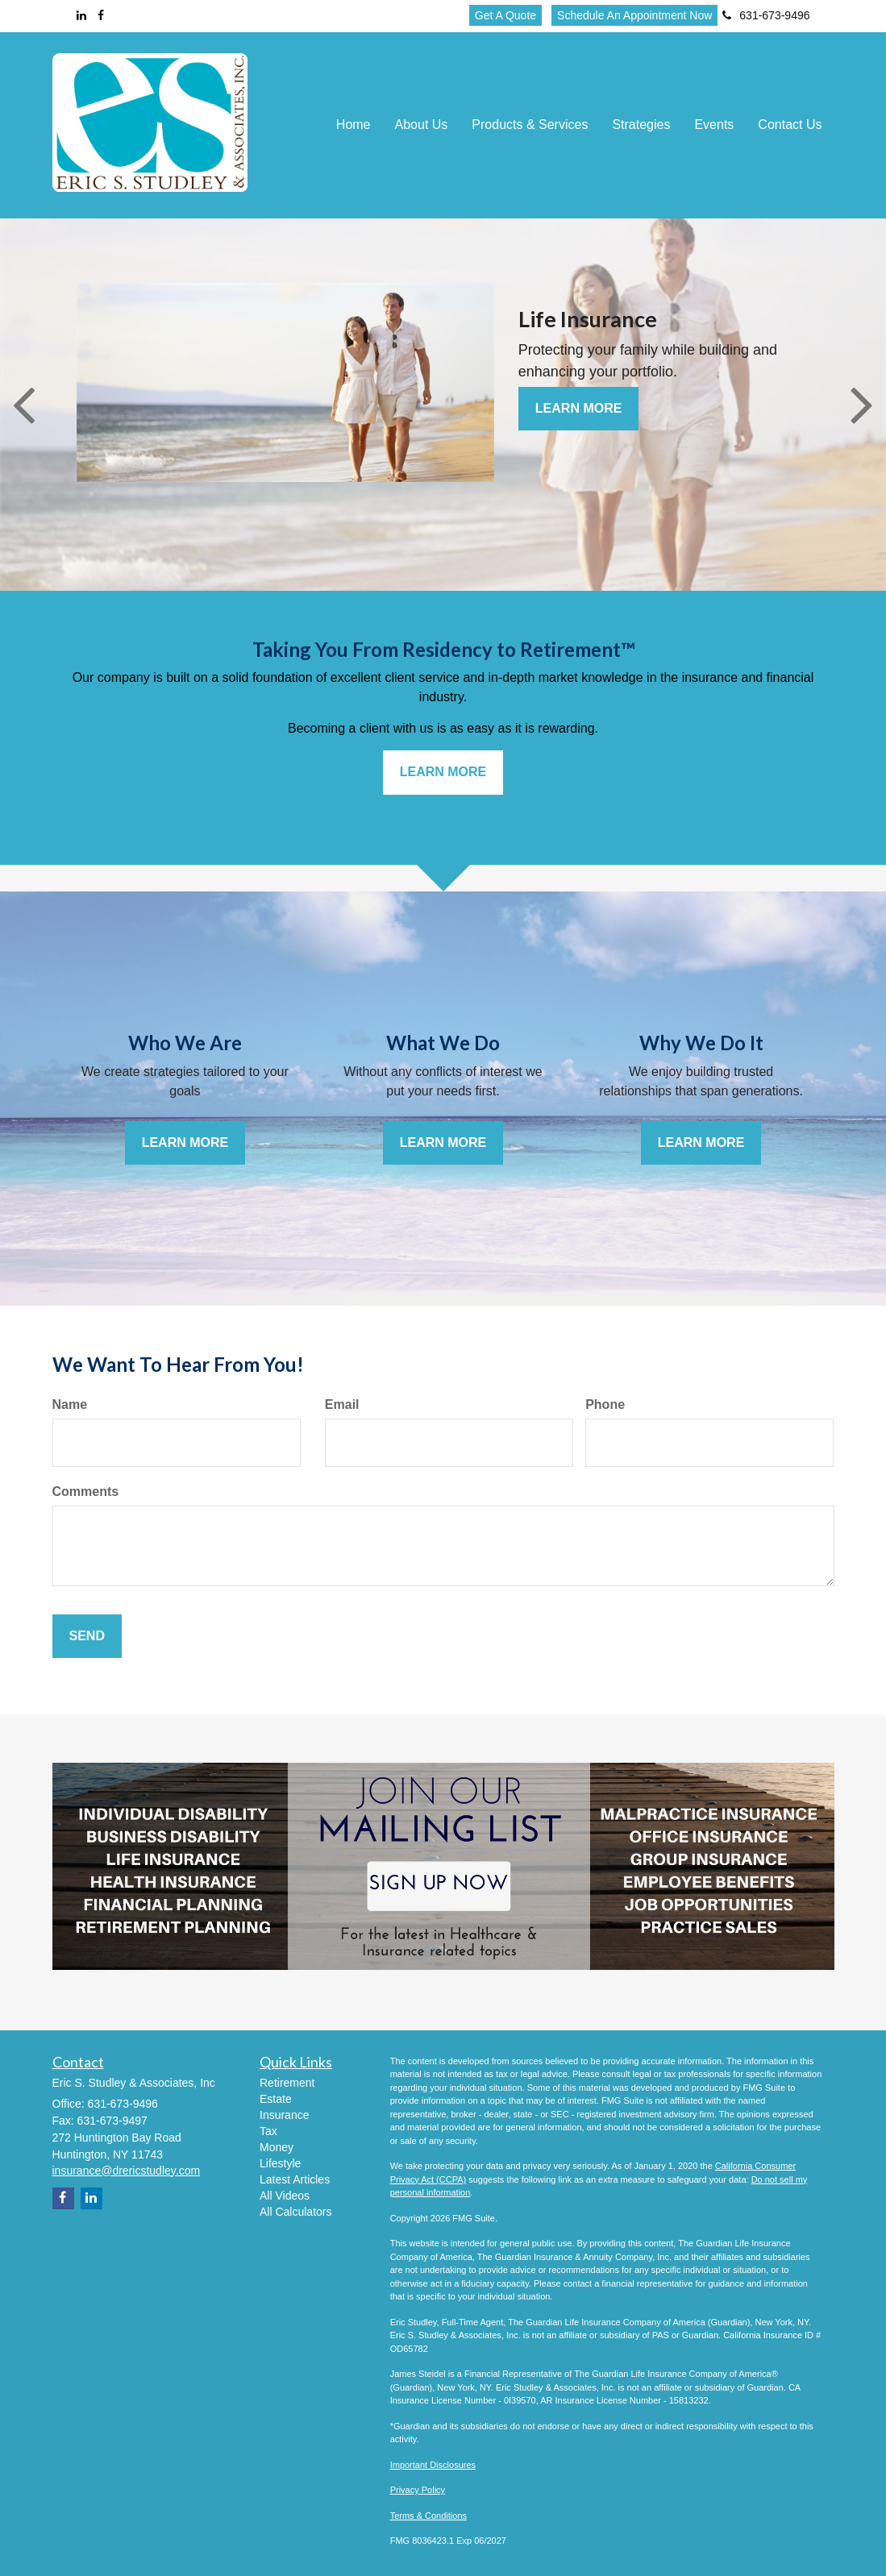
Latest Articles (295, 2179)
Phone (605, 1404)
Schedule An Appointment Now (634, 15)
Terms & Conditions (428, 2515)
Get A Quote (505, 15)
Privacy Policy (417, 2490)
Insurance (284, 2115)
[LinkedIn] (81, 15)
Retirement (287, 2082)
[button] (421, 125)
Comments (85, 1491)
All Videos (285, 2195)
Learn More (578, 408)
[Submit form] (87, 1636)
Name (70, 1404)
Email (342, 1404)
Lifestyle (280, 2163)
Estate (276, 2098)
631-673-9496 (765, 15)
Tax (268, 2131)
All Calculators (295, 2211)
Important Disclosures (433, 2465)
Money (276, 2147)
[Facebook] (101, 15)
